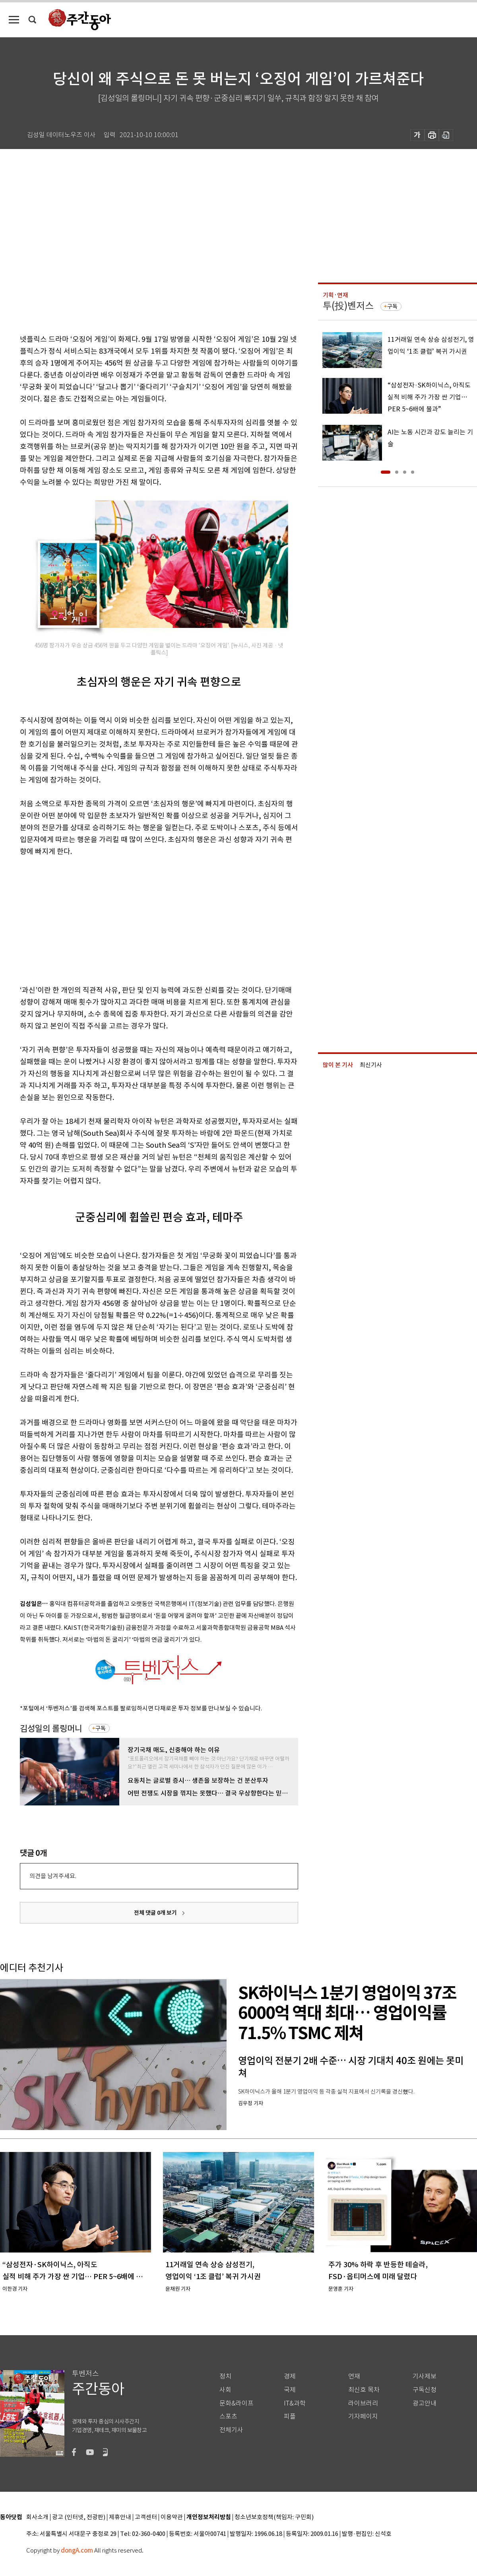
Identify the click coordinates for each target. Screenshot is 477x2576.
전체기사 (231, 2430)
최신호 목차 (364, 2390)
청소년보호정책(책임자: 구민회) (274, 2517)
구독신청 (424, 2390)
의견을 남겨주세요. (52, 1876)
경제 (290, 2376)
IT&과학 (295, 2403)
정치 (225, 2376)
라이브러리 (363, 2403)
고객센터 (146, 2517)
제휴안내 (120, 2517)
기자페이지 (363, 2416)
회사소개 (37, 2517)
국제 (290, 2390)
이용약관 (172, 2517)
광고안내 (424, 2403)
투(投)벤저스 (348, 306)
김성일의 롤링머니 (51, 1728)
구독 (100, 1728)
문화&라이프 (236, 2403)
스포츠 (228, 2416)
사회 (225, 2390)
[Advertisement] (139, 919)
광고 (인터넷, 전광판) (78, 2517)
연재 (354, 2376)
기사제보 (424, 2376)
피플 (290, 2416)
